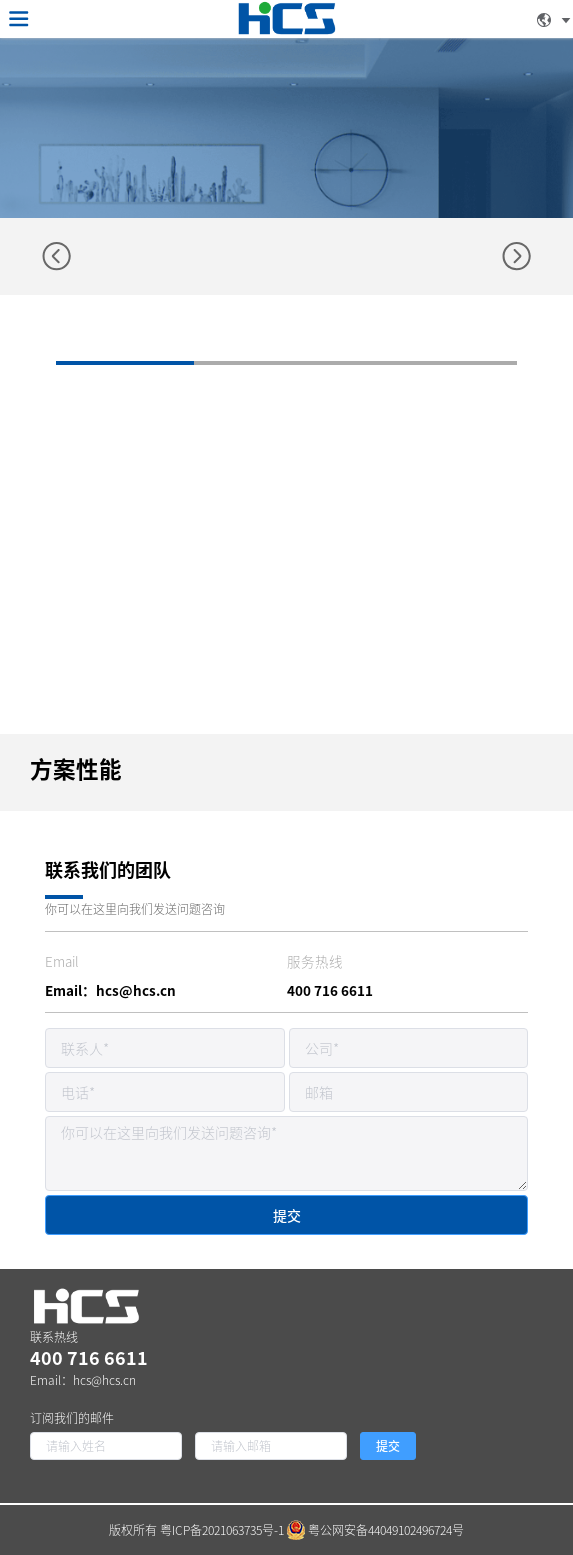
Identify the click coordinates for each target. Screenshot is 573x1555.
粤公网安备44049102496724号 (375, 1530)
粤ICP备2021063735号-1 (222, 1529)
